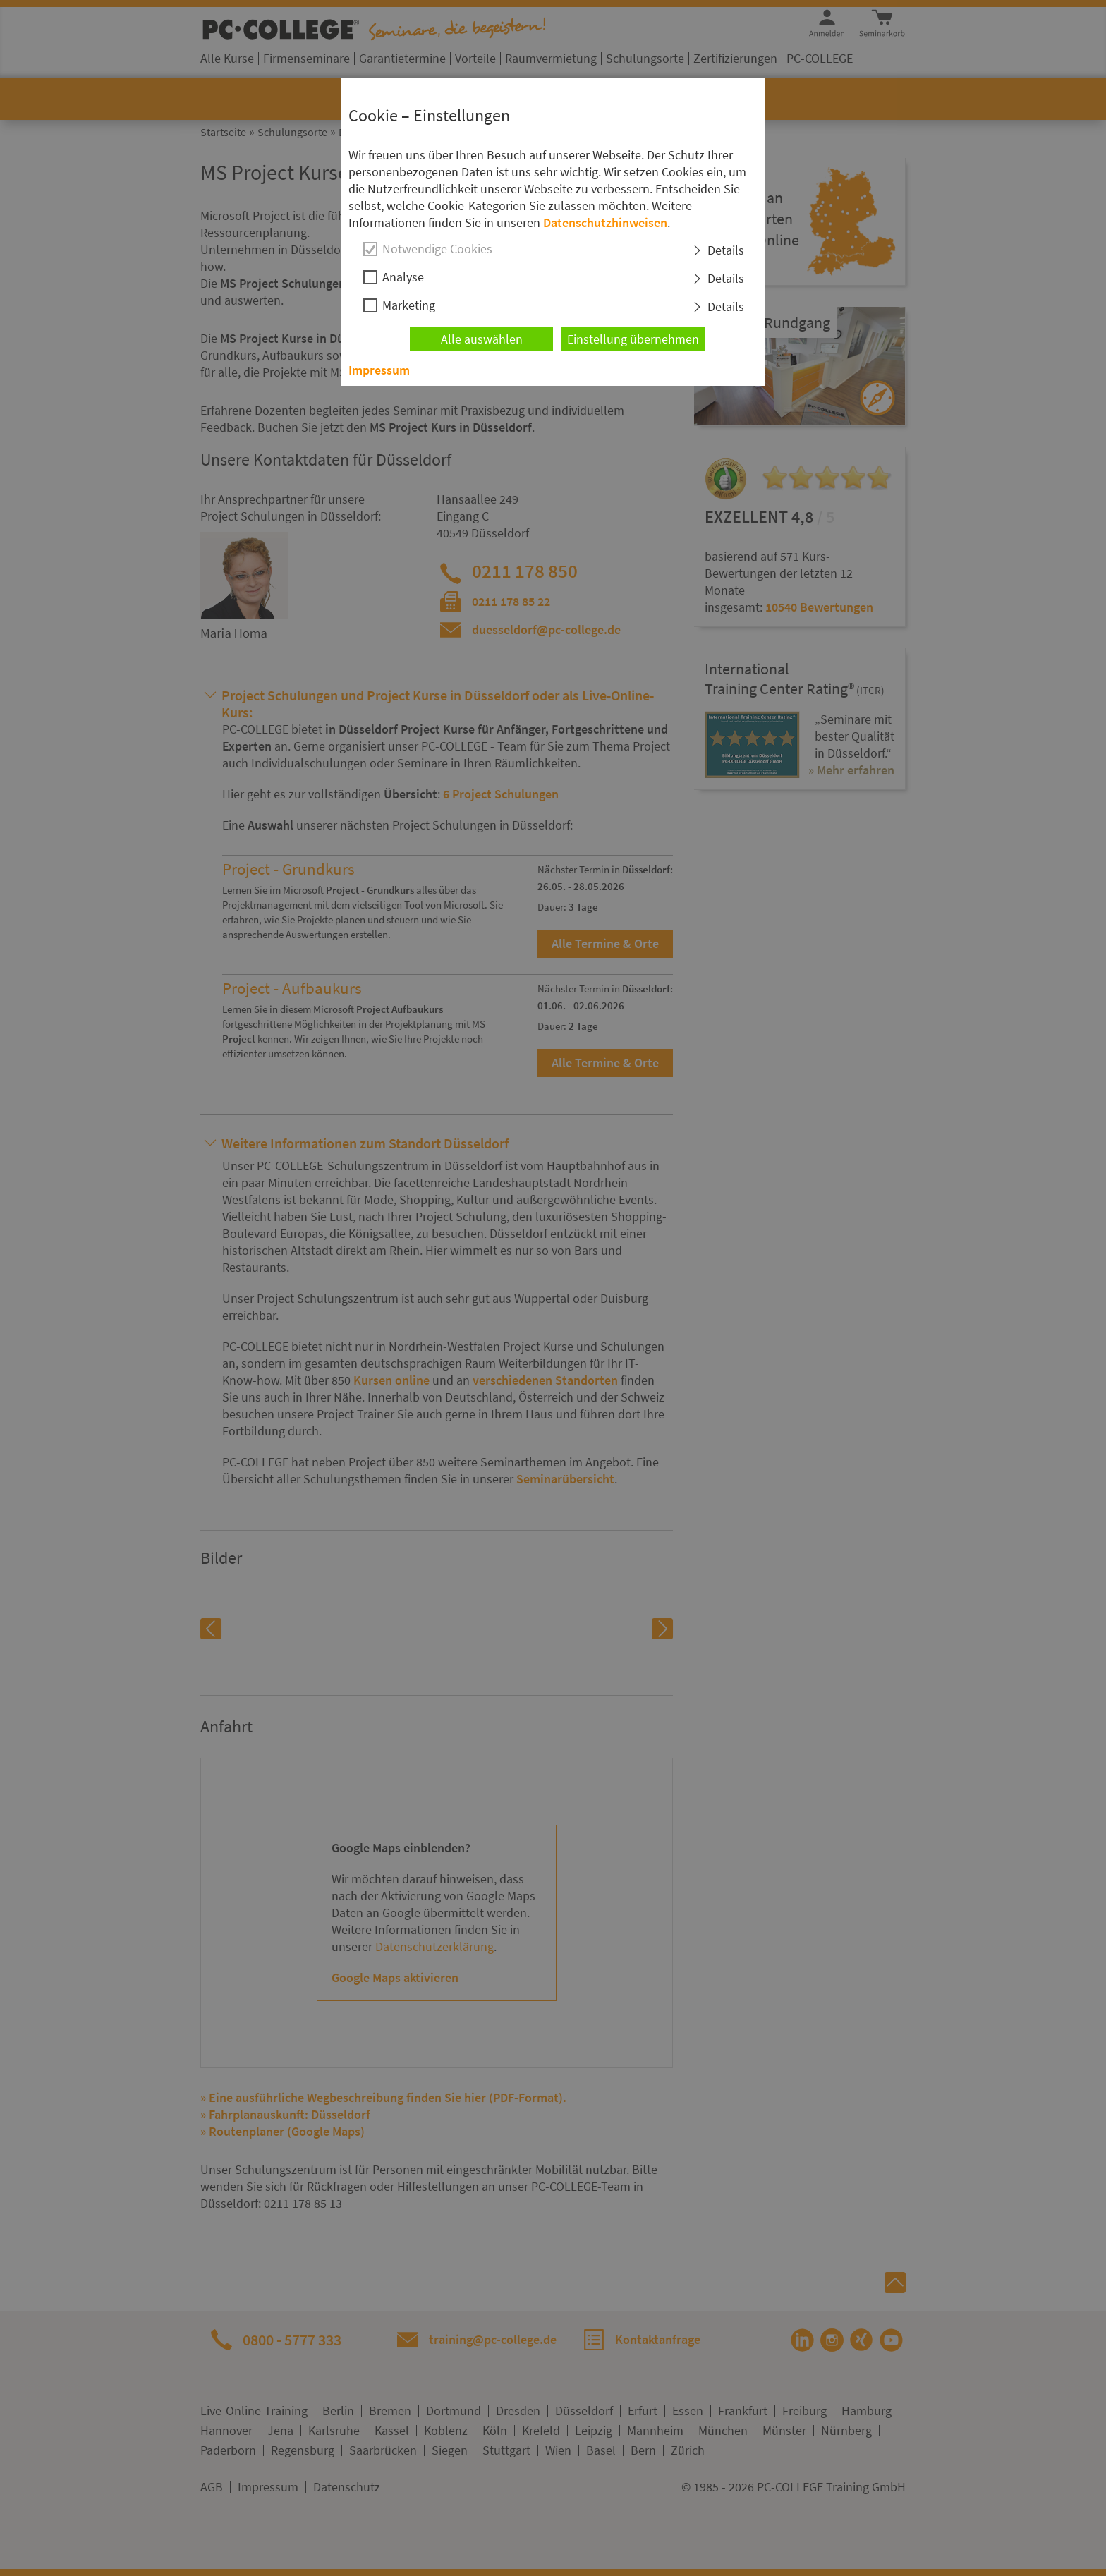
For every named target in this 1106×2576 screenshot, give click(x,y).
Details (725, 250)
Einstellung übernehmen (633, 339)
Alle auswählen (482, 339)
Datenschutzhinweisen (605, 222)
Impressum (379, 370)
